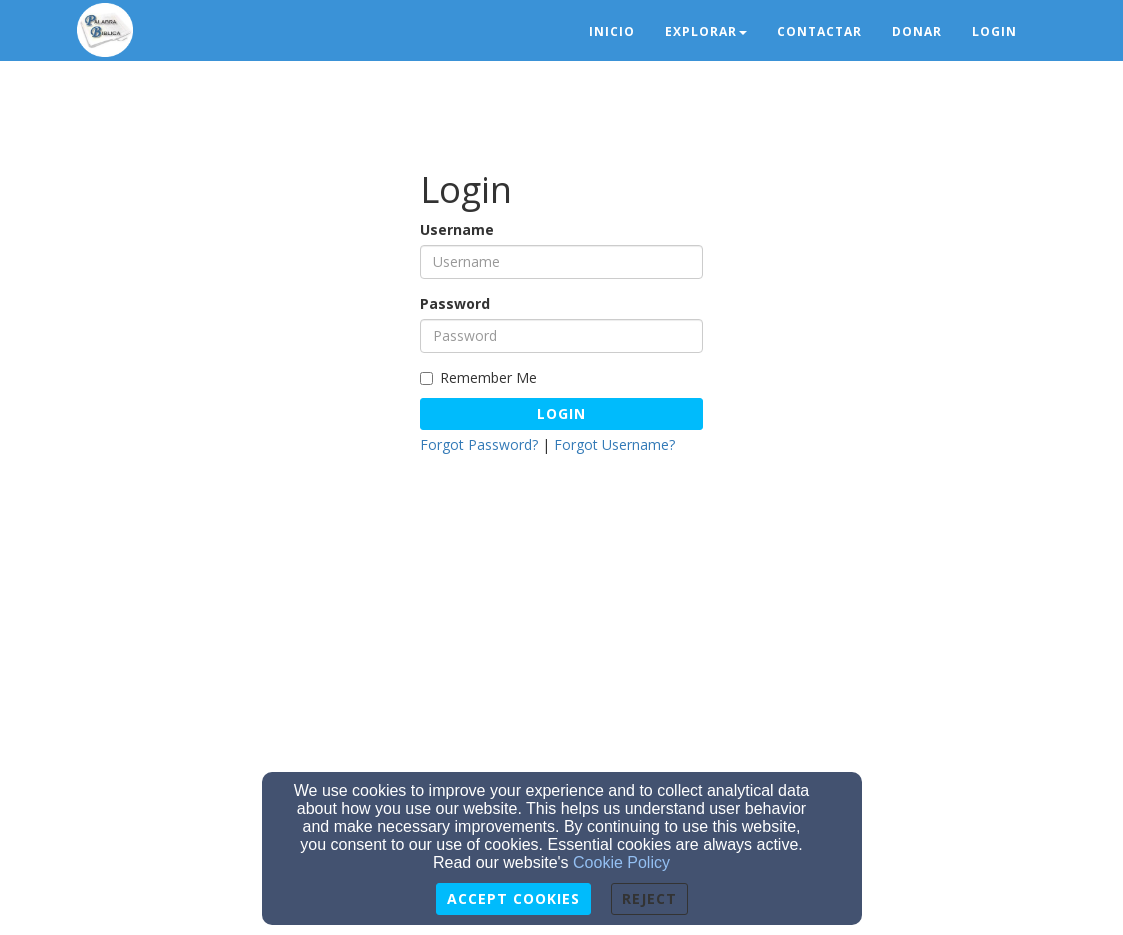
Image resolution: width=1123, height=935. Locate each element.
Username (457, 229)
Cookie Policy (621, 862)
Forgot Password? (479, 444)
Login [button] (994, 31)
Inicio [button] (612, 31)
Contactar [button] (819, 31)
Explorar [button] (706, 31)
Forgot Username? (614, 444)
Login (561, 413)
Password (455, 303)
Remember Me (478, 377)
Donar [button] (917, 31)
